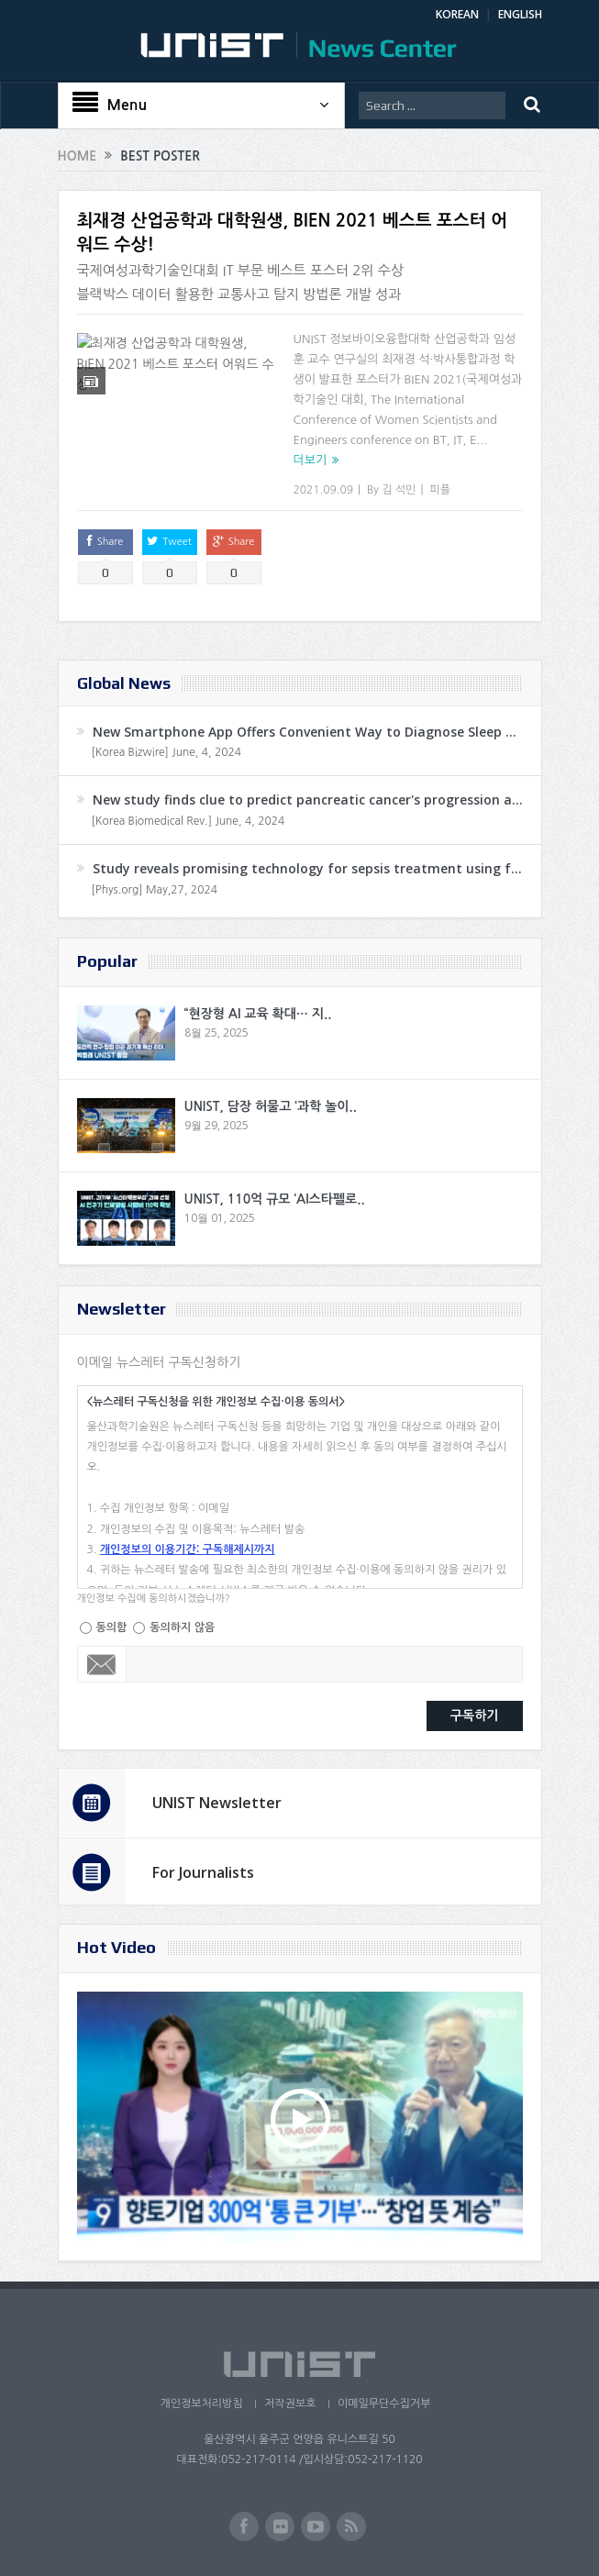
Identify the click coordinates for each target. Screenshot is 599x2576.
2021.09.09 (323, 489)
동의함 (112, 1627)
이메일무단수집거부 (385, 2403)
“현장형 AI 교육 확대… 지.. (258, 1013)
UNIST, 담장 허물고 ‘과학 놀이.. (270, 1106)
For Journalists (203, 1872)
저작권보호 (290, 2403)
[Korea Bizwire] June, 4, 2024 (167, 752)
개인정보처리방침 (199, 2403)
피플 (439, 489)
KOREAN (457, 14)
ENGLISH (520, 14)
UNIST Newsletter (217, 1803)
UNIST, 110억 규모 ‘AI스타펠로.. (274, 1199)
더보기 (310, 460)
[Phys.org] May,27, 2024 (154, 889)
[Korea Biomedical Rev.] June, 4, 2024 (188, 821)
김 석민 (399, 489)
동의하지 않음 (182, 1627)
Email (102, 1664)
